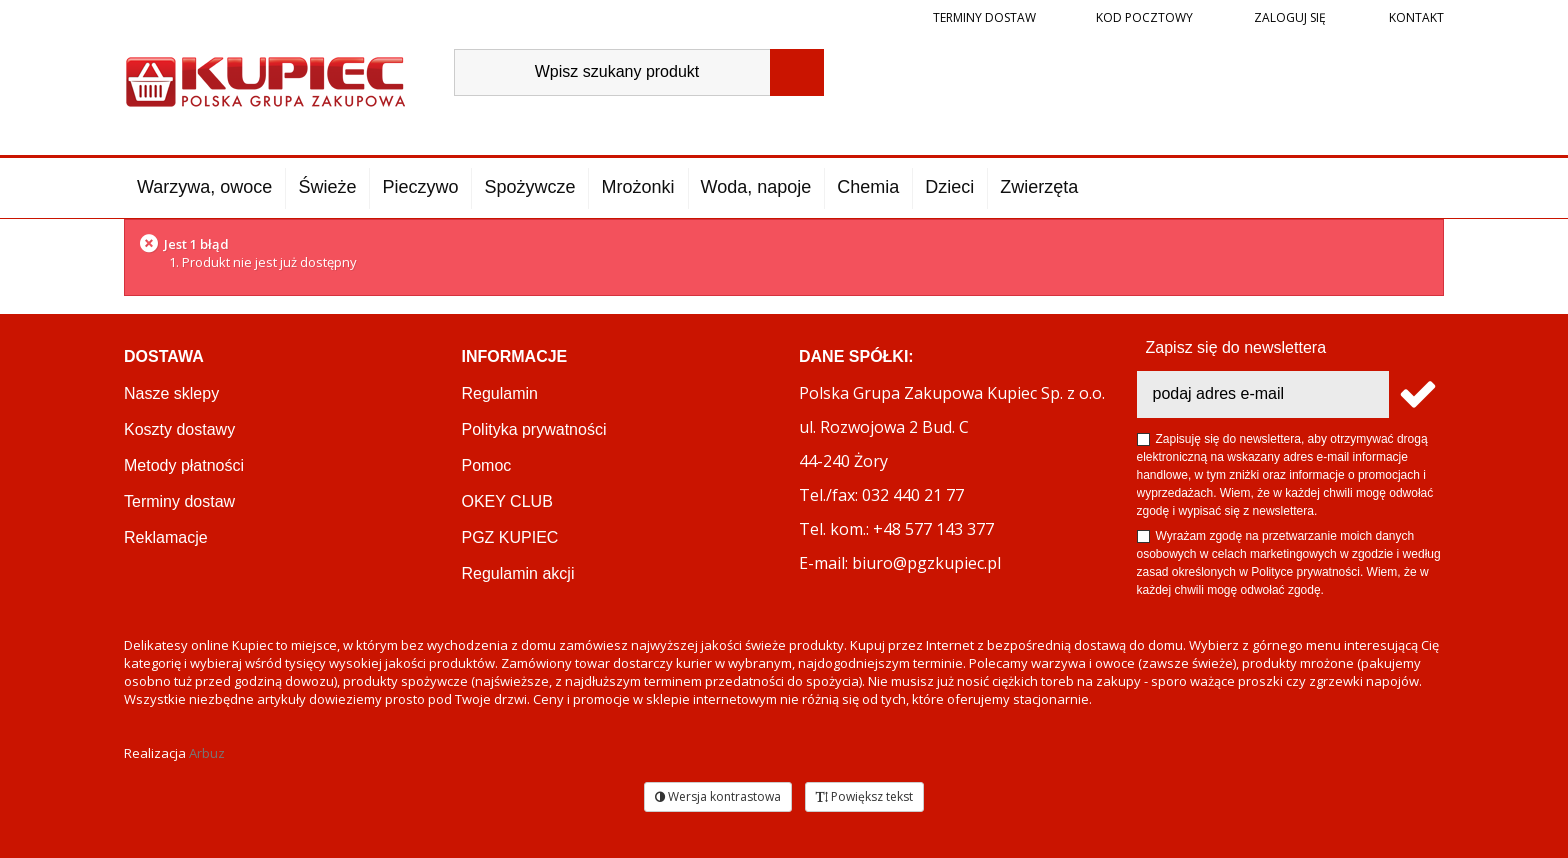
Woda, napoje (756, 187)
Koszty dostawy (179, 429)
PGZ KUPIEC (510, 537)
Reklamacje (166, 537)
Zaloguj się (1288, 17)
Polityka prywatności (534, 429)
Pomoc (487, 465)
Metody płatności (184, 465)
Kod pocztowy (1144, 17)
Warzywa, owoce (204, 187)
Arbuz (207, 753)
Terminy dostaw (984, 17)
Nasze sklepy (171, 393)
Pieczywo (420, 187)
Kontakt (1415, 17)
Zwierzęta (1039, 187)
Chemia (868, 187)
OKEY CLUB (507, 501)
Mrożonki (637, 187)
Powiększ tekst (864, 796)
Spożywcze (529, 187)
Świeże (327, 187)
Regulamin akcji (518, 573)
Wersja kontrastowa (718, 796)
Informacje (515, 356)
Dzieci (949, 187)
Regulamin (500, 393)
